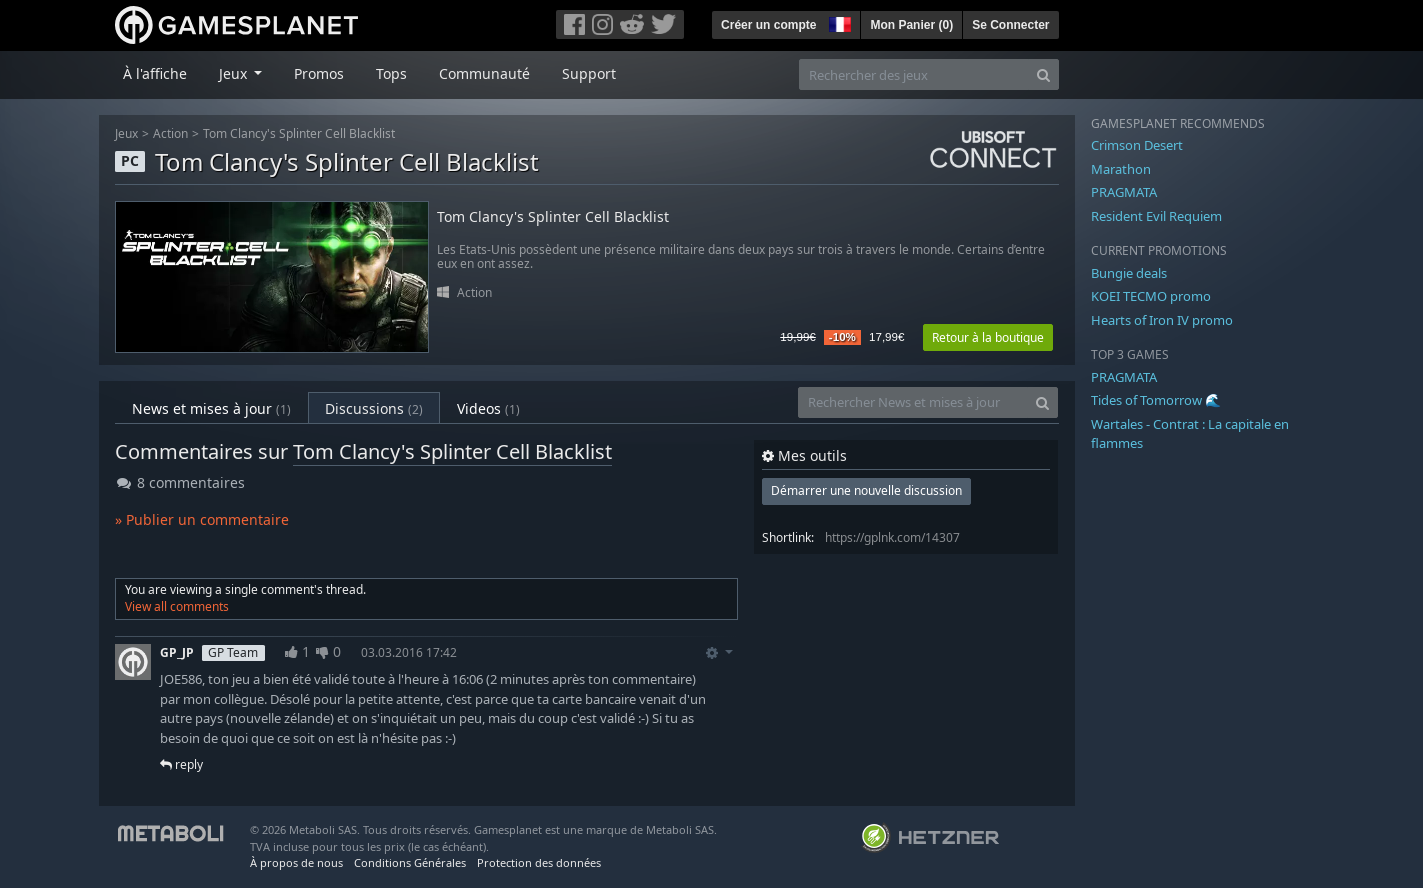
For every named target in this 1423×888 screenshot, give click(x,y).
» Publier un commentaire (202, 519)
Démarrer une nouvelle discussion (866, 490)
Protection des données (539, 862)
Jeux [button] (235, 73)
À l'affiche (155, 73)
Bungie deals (1129, 273)
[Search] (1043, 74)
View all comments (177, 606)
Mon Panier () (911, 25)
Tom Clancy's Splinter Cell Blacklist (299, 133)
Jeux (126, 133)
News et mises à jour (211, 408)
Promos (319, 73)
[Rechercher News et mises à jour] (913, 402)
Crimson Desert (1137, 145)
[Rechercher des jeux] (914, 74)
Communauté (484, 73)
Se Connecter (1010, 25)
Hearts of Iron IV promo (1162, 320)
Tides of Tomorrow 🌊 (1156, 400)
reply (181, 764)
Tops (391, 73)
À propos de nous (296, 862)
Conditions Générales (410, 862)
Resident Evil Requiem (1156, 216)
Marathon (1121, 169)
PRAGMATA (1124, 192)
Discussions (374, 408)
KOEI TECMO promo (1151, 296)
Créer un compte (768, 25)
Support (589, 73)
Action (170, 133)
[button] (838, 22)
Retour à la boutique (988, 337)
